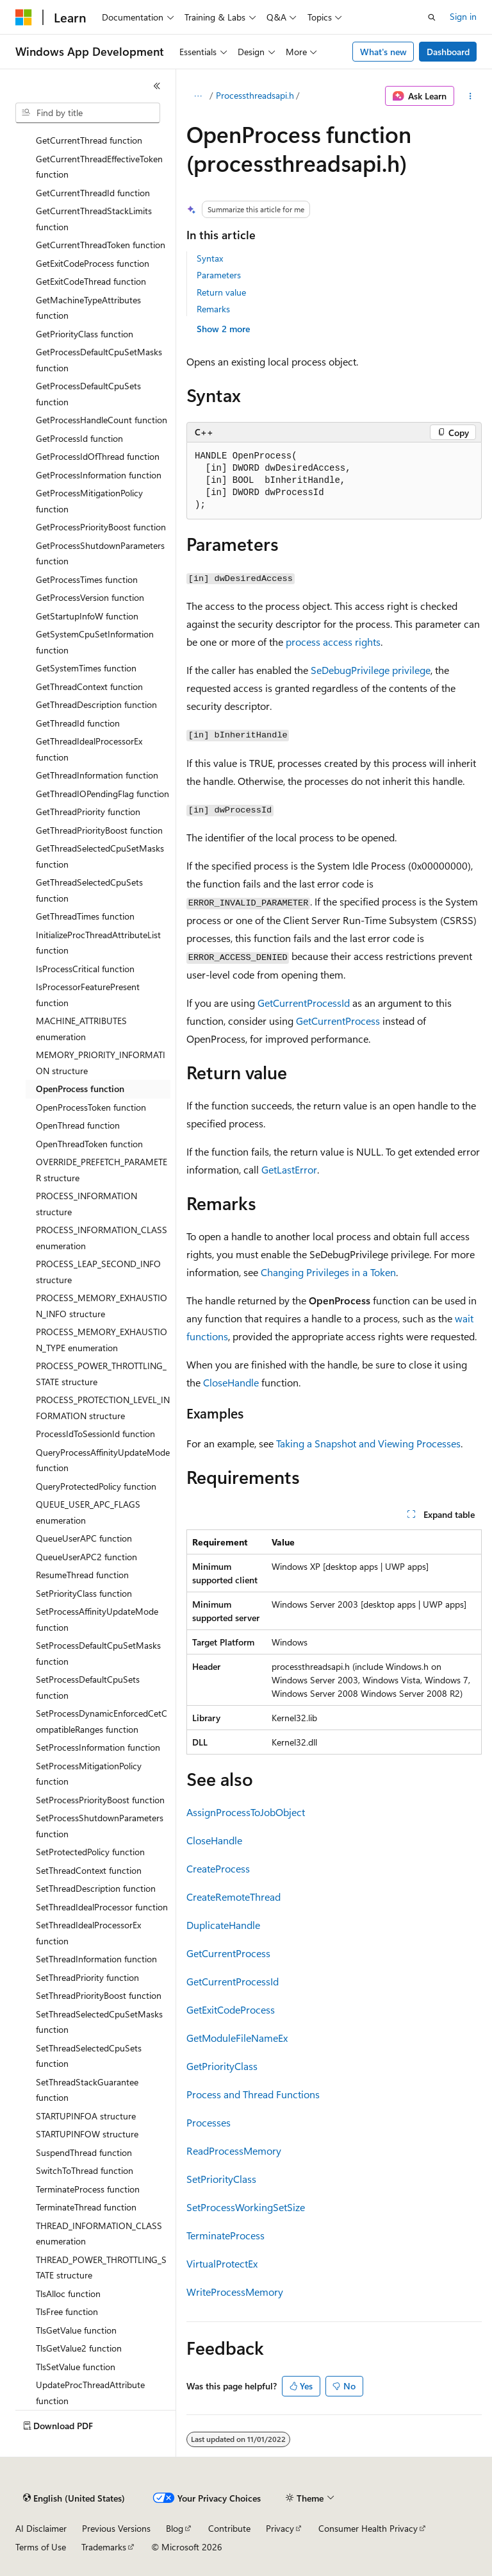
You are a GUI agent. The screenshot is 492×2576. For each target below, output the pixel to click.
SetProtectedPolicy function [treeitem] (90, 1852)
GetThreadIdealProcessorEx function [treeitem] (89, 749)
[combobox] (87, 113)
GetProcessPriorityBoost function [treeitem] (101, 527)
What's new (383, 52)
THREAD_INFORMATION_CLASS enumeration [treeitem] (99, 2233)
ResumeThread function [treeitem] (82, 1575)
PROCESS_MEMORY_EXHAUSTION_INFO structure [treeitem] (101, 1306)
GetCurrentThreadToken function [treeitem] (100, 245)
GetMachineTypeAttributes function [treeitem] (88, 308)
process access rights (333, 641)
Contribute (229, 2528)
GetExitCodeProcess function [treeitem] (92, 263)
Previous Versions (116, 2528)
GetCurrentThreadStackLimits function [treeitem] (94, 219)
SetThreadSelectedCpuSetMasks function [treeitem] (99, 2022)
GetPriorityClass (222, 2066)
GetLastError (289, 1169)
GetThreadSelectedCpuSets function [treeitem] (89, 890)
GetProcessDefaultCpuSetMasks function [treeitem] (99, 360)
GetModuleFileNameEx (237, 2037)
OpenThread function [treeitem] (78, 1125)
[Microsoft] (23, 17)
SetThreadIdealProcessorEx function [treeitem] (88, 1933)
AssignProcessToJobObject (245, 1812)
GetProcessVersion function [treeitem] (90, 597)
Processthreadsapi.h (255, 95)
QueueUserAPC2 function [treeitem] (86, 1557)
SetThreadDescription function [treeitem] (96, 1888)
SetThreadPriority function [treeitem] (87, 1977)
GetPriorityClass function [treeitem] (84, 334)
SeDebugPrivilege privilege (370, 670)
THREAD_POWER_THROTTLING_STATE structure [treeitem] (101, 2267)
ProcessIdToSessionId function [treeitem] (95, 1433)
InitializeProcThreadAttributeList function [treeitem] (98, 943)
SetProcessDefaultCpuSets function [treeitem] (88, 1687)
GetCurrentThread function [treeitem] (89, 140)
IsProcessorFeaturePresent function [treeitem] (88, 995)
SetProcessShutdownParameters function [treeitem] (99, 1826)
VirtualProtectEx (222, 2263)
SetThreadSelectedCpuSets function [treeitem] (89, 2056)
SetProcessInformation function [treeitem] (98, 1747)
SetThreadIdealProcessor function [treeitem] (102, 1907)
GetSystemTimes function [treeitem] (86, 668)
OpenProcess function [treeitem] (80, 1088)
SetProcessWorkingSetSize (245, 2207)
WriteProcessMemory (234, 2291)
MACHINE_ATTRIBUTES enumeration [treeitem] (81, 1028)
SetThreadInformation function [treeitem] (96, 1959)
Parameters (219, 275)
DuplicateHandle (223, 1925)
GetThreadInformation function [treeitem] (97, 775)
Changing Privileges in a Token (328, 1272)
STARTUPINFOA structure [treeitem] (86, 2116)
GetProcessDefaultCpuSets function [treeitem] (88, 394)
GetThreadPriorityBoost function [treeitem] (99, 830)
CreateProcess (218, 1868)
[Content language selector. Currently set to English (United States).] (74, 2498)
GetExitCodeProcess (230, 2009)
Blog (174, 2528)
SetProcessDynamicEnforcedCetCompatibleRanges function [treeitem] (101, 1721)
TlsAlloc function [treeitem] (68, 2293)
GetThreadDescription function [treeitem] (96, 704)
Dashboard (448, 52)
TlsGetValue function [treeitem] (76, 2330)
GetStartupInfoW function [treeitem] (87, 616)
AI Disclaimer (41, 2528)
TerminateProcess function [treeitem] (88, 2189)
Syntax (210, 258)
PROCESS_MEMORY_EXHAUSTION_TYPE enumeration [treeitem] (101, 1340)
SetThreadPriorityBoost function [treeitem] (98, 1995)
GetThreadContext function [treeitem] (89, 686)
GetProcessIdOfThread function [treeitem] (98, 456)
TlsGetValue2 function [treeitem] (79, 2348)
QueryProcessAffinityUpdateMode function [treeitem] (103, 1460)
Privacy (280, 2528)
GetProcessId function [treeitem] (79, 438)
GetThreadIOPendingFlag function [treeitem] (102, 793)
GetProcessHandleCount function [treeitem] (101, 420)
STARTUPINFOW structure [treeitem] (87, 2134)
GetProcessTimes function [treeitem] (87, 579)
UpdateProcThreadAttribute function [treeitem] (90, 2392)
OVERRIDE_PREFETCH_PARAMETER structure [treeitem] (101, 1170)
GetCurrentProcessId (304, 1002)
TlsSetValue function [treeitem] (75, 2367)
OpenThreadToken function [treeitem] (89, 1144)
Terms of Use (40, 2547)
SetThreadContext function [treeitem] (89, 1870)
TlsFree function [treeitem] (67, 2311)
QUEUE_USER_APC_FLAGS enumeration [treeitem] (88, 1512)
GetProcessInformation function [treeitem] (98, 475)
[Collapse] (157, 85)
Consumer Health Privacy (368, 2528)
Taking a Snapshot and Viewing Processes (368, 1443)
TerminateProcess (225, 2235)
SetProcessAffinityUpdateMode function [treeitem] (97, 1619)
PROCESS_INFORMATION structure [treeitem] (86, 1204)
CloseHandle (231, 1382)
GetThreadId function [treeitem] (78, 723)
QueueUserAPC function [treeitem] (84, 1538)
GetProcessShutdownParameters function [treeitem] (100, 553)
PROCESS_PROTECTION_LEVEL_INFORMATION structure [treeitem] (103, 1407)
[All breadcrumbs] (197, 96)
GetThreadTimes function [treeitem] (85, 916)
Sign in (463, 16)
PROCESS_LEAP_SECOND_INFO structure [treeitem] (98, 1272)
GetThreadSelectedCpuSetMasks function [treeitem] (100, 856)
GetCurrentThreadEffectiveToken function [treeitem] (99, 167)
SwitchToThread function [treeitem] (84, 2170)
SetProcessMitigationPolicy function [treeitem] (89, 1774)
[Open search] (432, 17)
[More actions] (470, 96)
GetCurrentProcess (338, 1020)
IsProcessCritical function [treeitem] (85, 969)
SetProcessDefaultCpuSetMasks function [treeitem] (98, 1653)
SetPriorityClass (221, 2178)
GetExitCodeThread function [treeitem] (91, 281)
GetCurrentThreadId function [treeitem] (93, 193)
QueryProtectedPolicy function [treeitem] (96, 1486)
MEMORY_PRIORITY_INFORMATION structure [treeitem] (100, 1062)
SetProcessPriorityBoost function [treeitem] (100, 1800)
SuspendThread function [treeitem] (84, 2152)
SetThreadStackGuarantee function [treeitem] (87, 2090)
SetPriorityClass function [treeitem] (84, 1593)
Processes (208, 2122)
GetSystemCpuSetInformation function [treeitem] (95, 642)
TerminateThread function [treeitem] (86, 2207)
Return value (221, 292)
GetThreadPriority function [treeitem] (88, 811)
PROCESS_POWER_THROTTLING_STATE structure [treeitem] (101, 1374)
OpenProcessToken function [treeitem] (91, 1107)
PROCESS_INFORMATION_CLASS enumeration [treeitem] (101, 1238)
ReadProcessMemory (233, 2150)
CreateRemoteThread (233, 1896)
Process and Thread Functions (253, 2094)
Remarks (213, 309)
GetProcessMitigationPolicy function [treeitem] (89, 501)
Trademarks (103, 2547)
